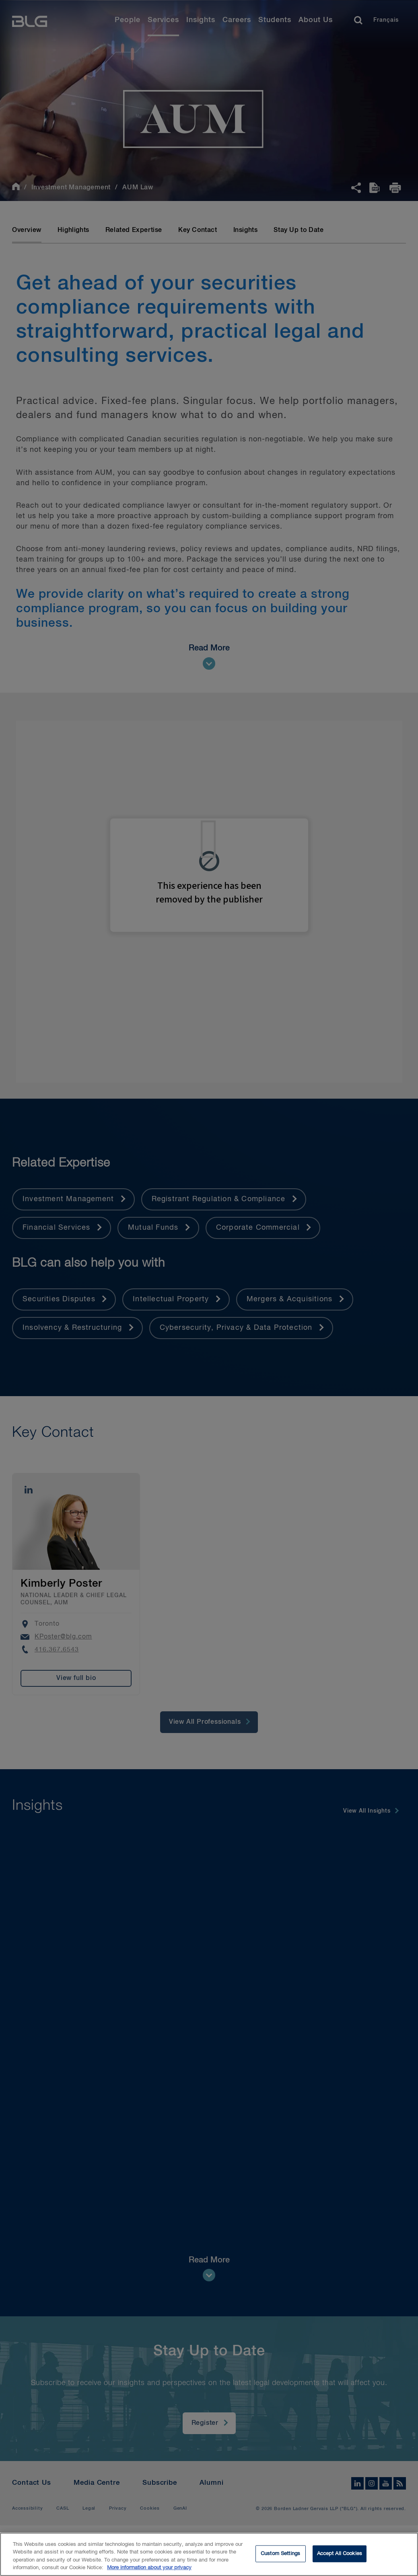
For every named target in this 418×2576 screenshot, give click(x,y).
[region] (209, 2554)
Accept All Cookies (339, 2553)
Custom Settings (280, 2553)
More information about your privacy (149, 2567)
